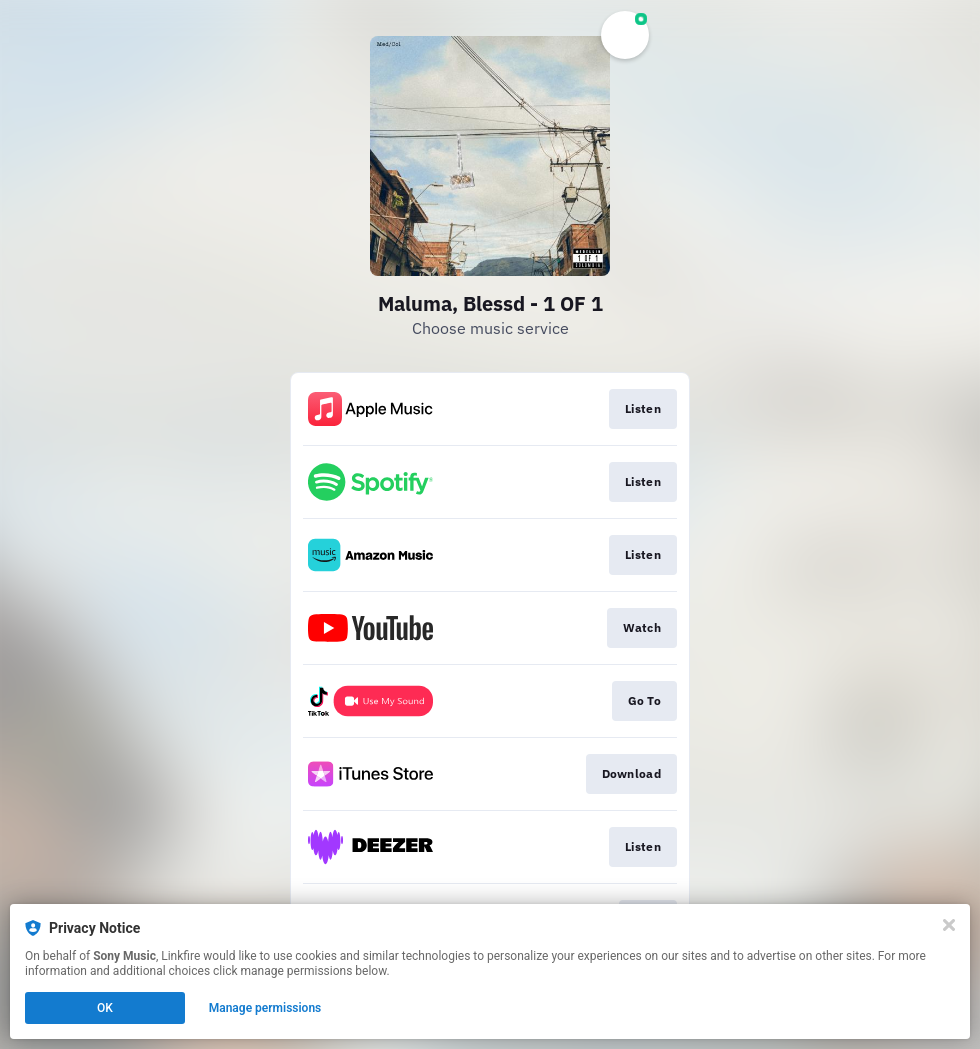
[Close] (949, 925)
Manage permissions (265, 1008)
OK (105, 1008)
